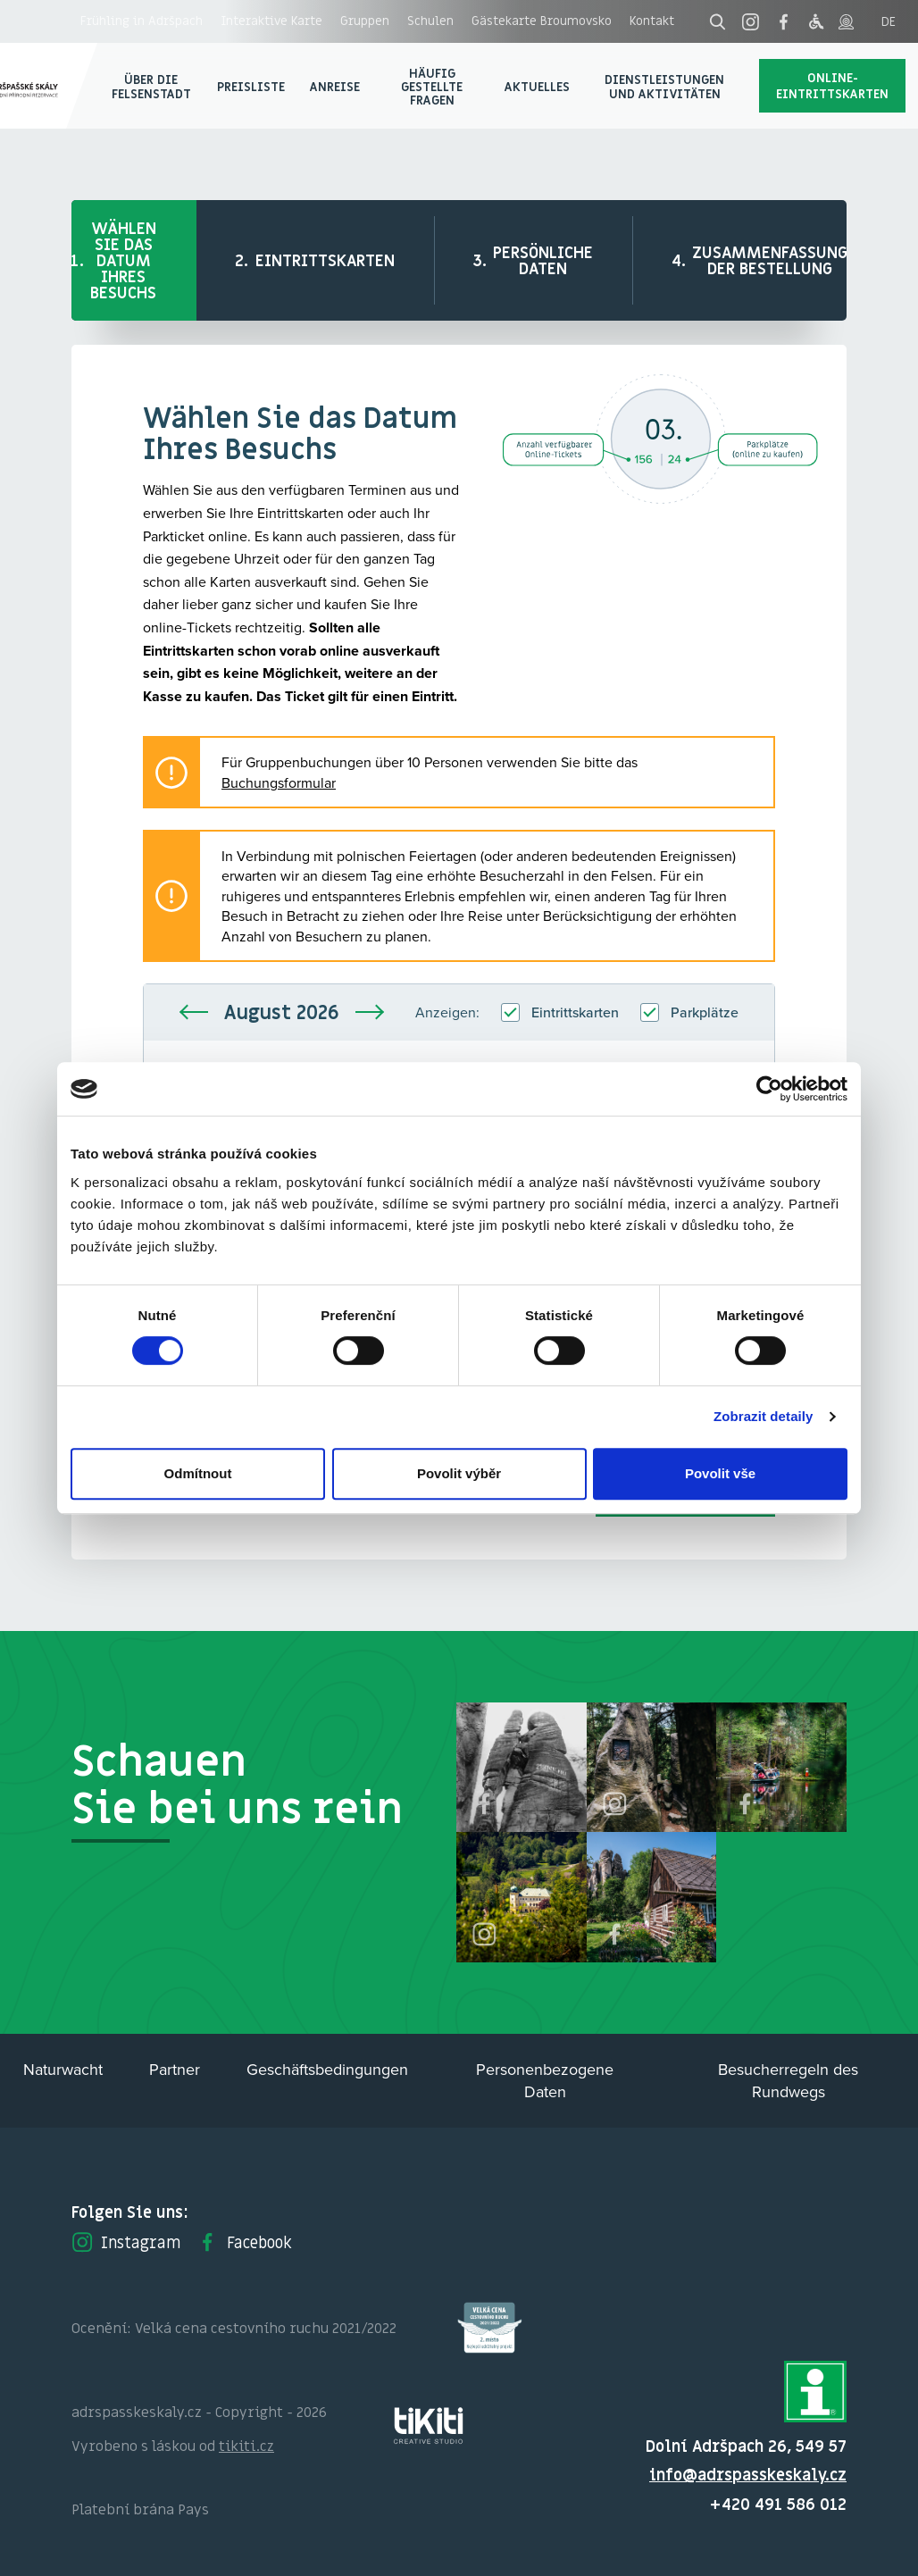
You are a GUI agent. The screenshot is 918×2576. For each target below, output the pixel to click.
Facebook (243, 2242)
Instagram (125, 2242)
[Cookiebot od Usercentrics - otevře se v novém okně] (769, 1088)
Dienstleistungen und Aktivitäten (664, 85)
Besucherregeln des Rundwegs (788, 2080)
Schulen (430, 20)
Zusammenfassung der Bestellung (769, 260)
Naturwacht (63, 2069)
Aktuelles (537, 86)
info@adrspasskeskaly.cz (748, 2474)
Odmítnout (198, 1473)
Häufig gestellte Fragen (432, 86)
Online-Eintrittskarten (832, 85)
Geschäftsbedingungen (327, 2069)
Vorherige (193, 1012)
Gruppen (364, 20)
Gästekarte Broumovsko (542, 20)
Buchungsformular (278, 782)
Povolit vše (720, 1473)
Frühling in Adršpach (141, 20)
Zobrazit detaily (764, 1416)
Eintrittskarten (325, 260)
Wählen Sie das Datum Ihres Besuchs (123, 260)
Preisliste (251, 86)
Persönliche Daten (543, 260)
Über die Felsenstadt (151, 85)
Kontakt (652, 20)
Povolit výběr (459, 1473)
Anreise (335, 86)
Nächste (369, 1012)
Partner (174, 2069)
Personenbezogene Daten (544, 2080)
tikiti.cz (246, 2446)
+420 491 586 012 (778, 2504)
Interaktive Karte (271, 20)
